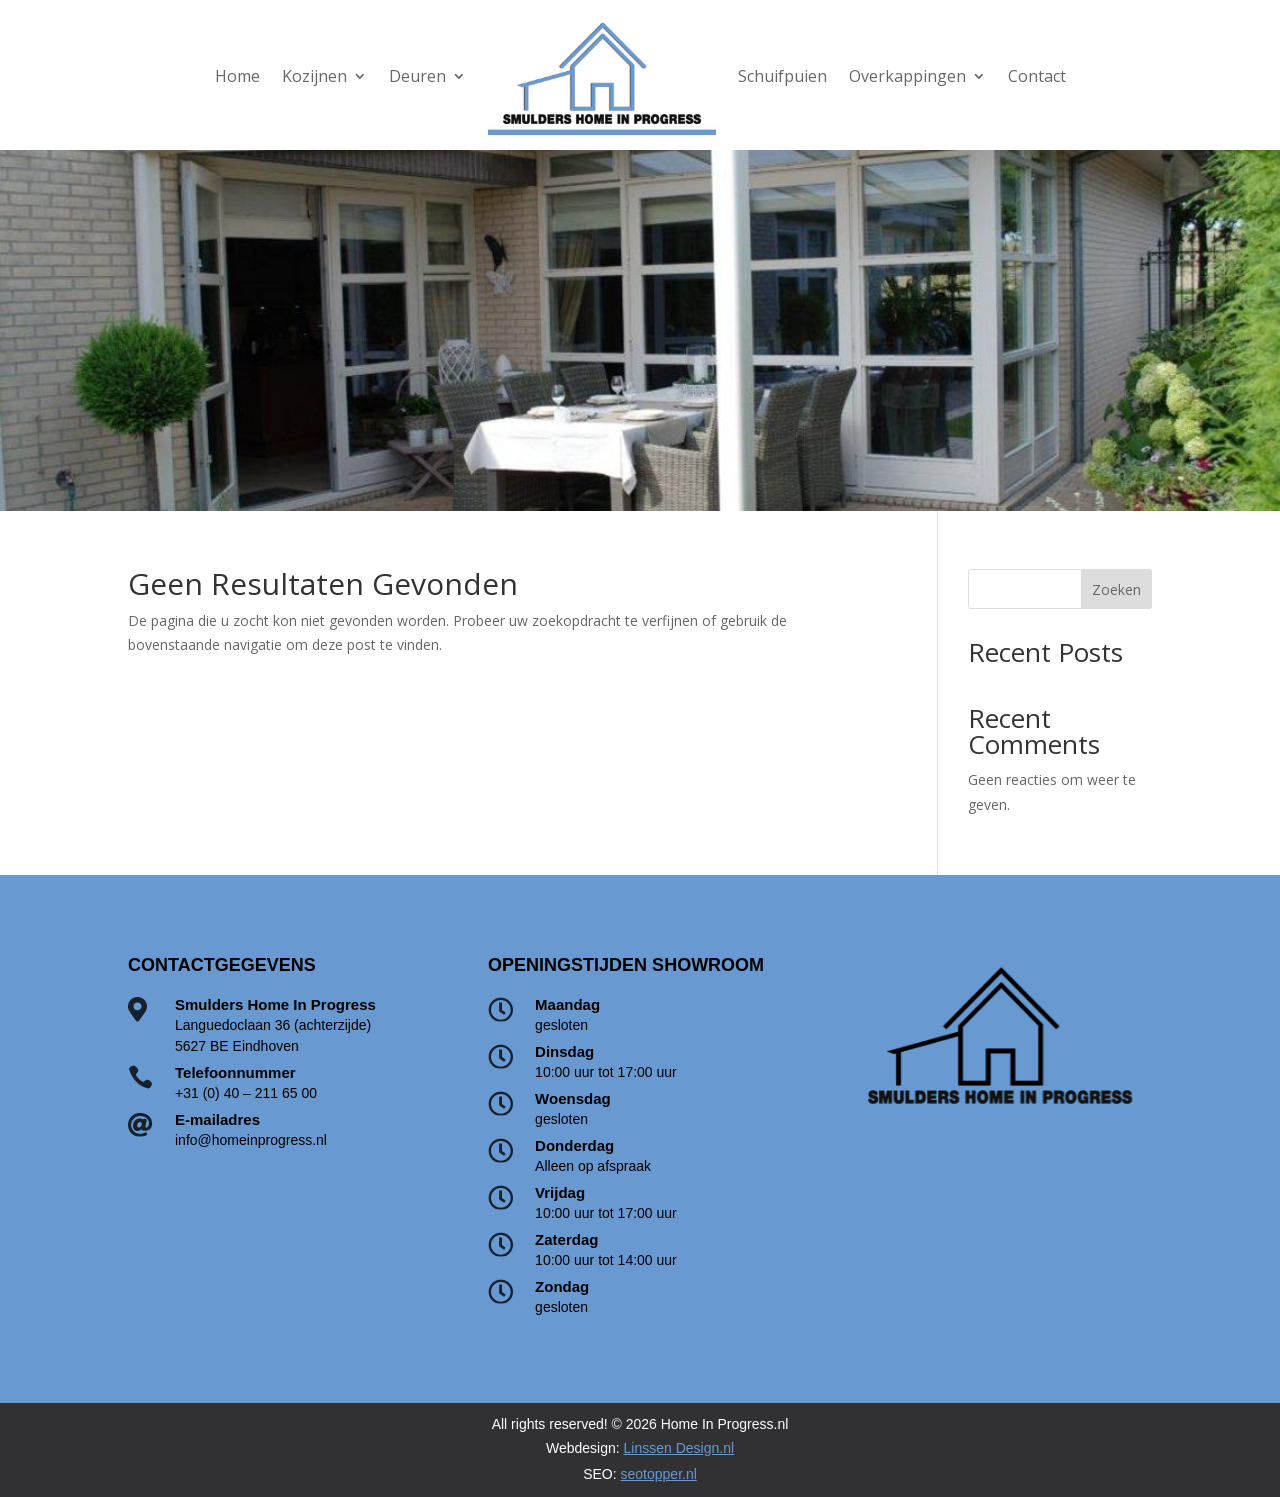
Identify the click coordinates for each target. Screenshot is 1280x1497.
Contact (1037, 76)
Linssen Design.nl (679, 1448)
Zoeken (1116, 589)
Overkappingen (907, 76)
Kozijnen (314, 76)
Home (237, 76)
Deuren (417, 76)
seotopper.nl (659, 1474)
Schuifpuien (782, 76)
